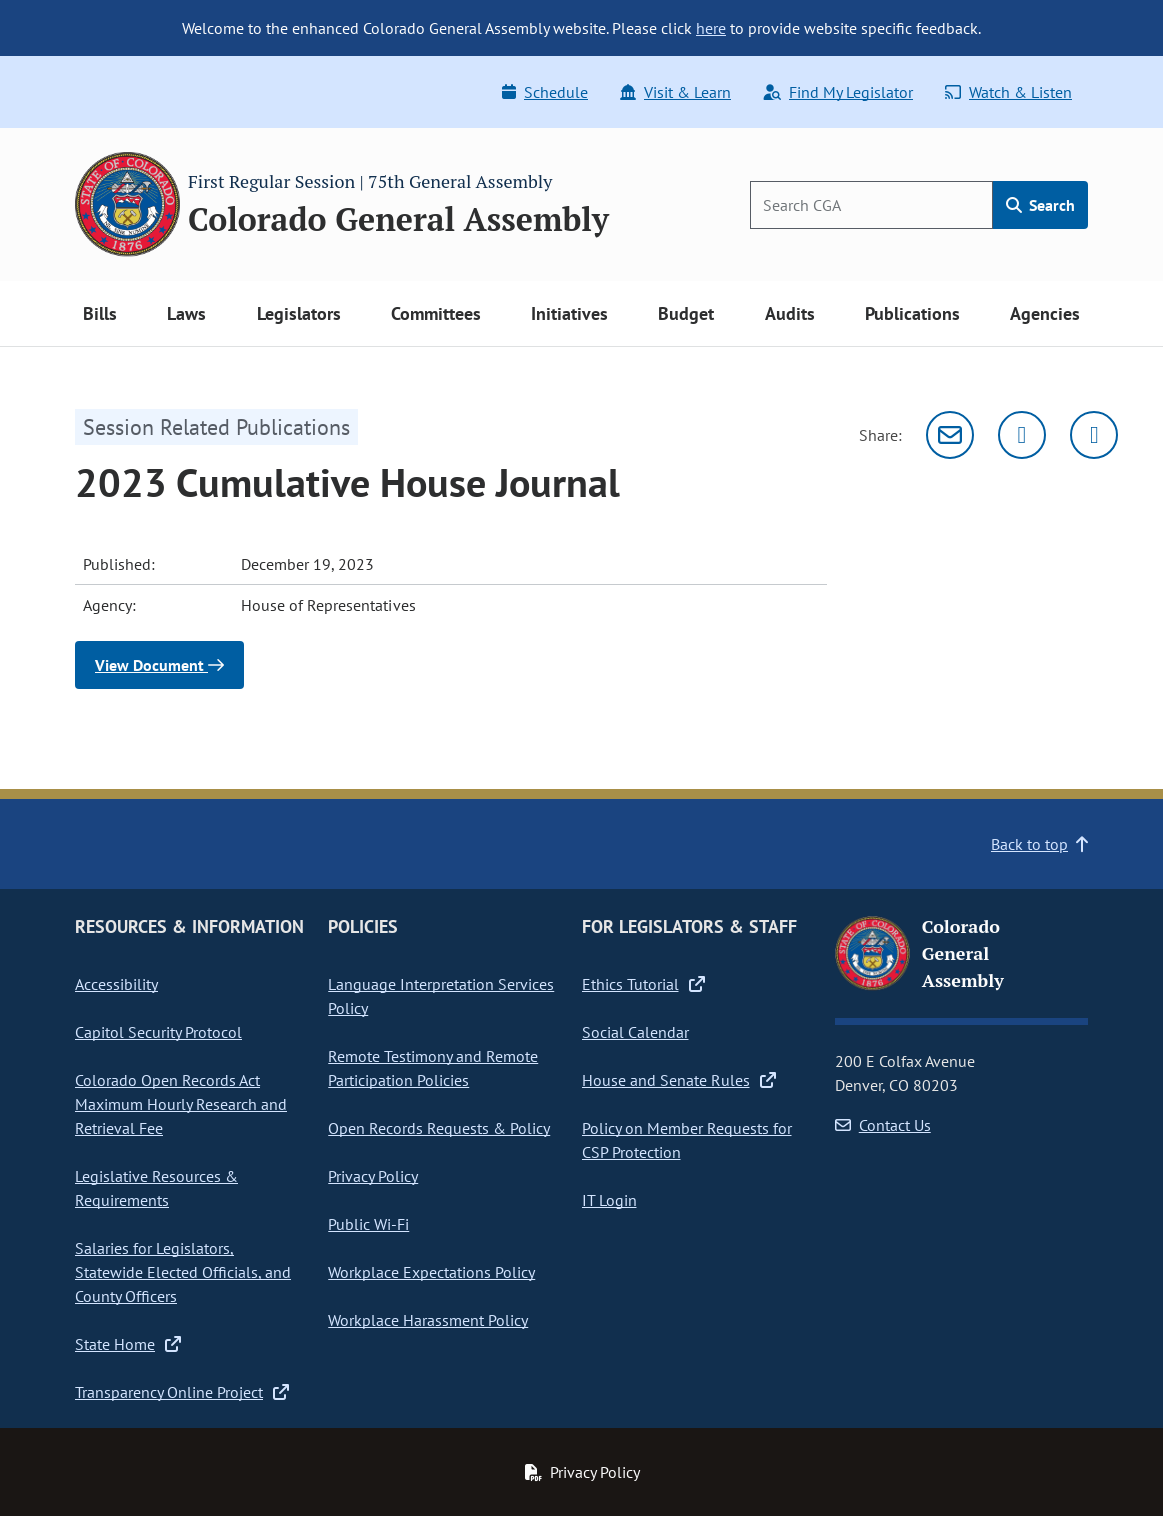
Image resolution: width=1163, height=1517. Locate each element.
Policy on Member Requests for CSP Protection (687, 1140)
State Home (128, 1344)
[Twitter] (1022, 435)
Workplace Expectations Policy (431, 1272)
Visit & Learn (675, 92)
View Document (159, 665)
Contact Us (883, 1125)
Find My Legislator (838, 92)
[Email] (950, 435)
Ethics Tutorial (643, 984)
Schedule (545, 92)
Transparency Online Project (182, 1392)
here (711, 28)
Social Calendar (635, 1032)
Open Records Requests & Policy (439, 1128)
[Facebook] (1094, 435)
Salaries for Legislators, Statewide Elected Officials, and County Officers (183, 1272)
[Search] (871, 205)
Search (1040, 205)
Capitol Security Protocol (158, 1032)
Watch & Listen (1008, 92)
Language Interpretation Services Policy (441, 996)
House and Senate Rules (679, 1080)
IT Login (609, 1200)
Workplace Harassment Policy (428, 1320)
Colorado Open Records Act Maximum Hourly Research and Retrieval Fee (181, 1104)
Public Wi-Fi (368, 1224)
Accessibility (116, 984)
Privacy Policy (373, 1176)
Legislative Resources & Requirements (156, 1188)
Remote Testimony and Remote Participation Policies (433, 1068)
